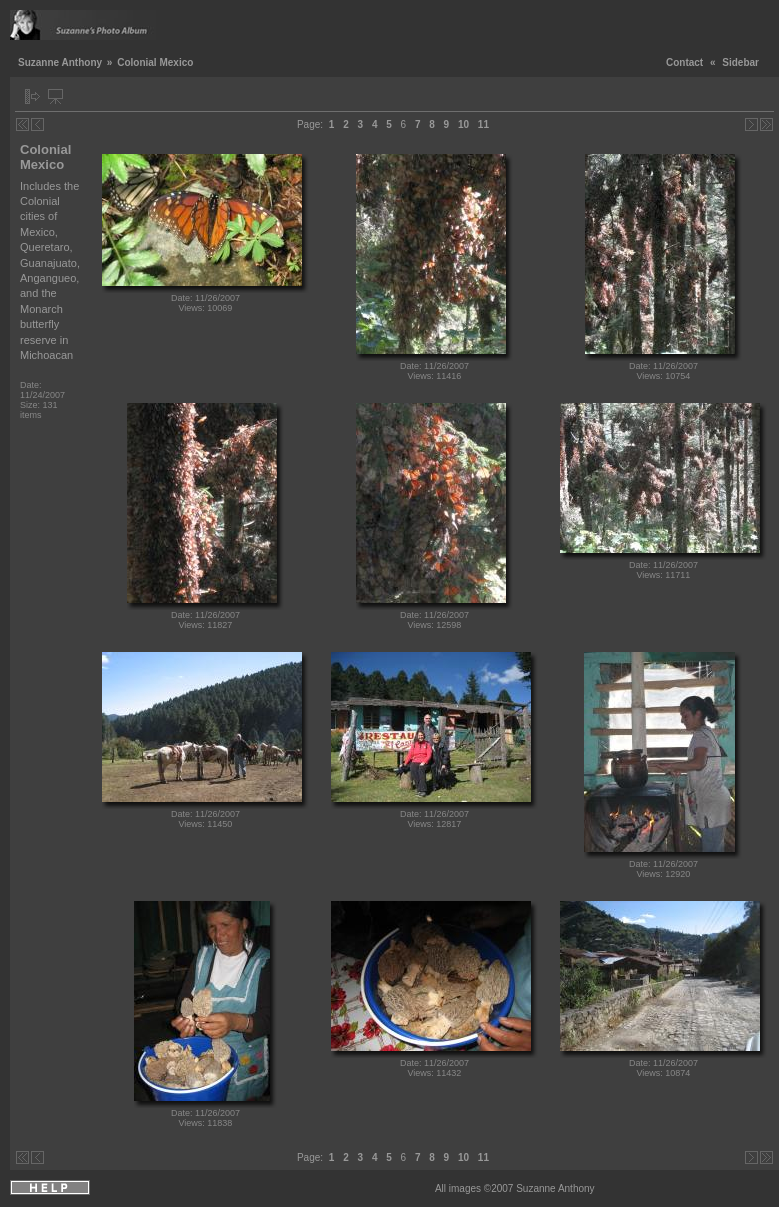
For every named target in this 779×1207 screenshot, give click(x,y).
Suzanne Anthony (60, 62)
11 (483, 124)
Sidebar (740, 62)
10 (463, 124)
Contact (684, 62)
